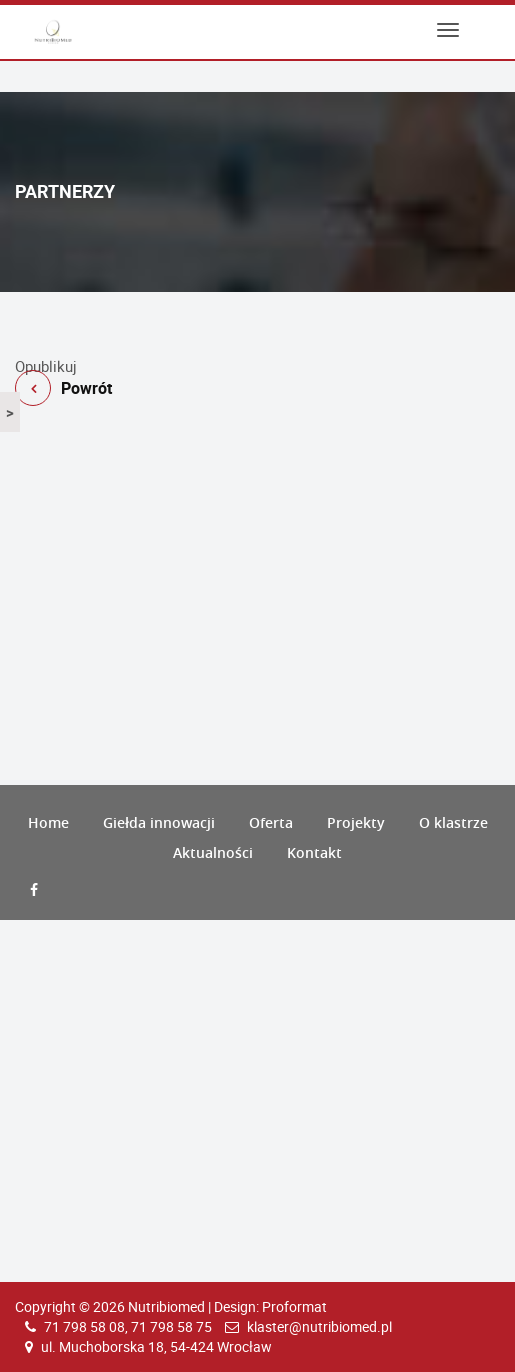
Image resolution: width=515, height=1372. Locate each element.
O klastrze (453, 822)
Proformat (294, 1306)
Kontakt (314, 852)
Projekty (356, 822)
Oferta (271, 822)
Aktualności (213, 852)
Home (48, 822)
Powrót (257, 348)
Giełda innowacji (159, 822)
